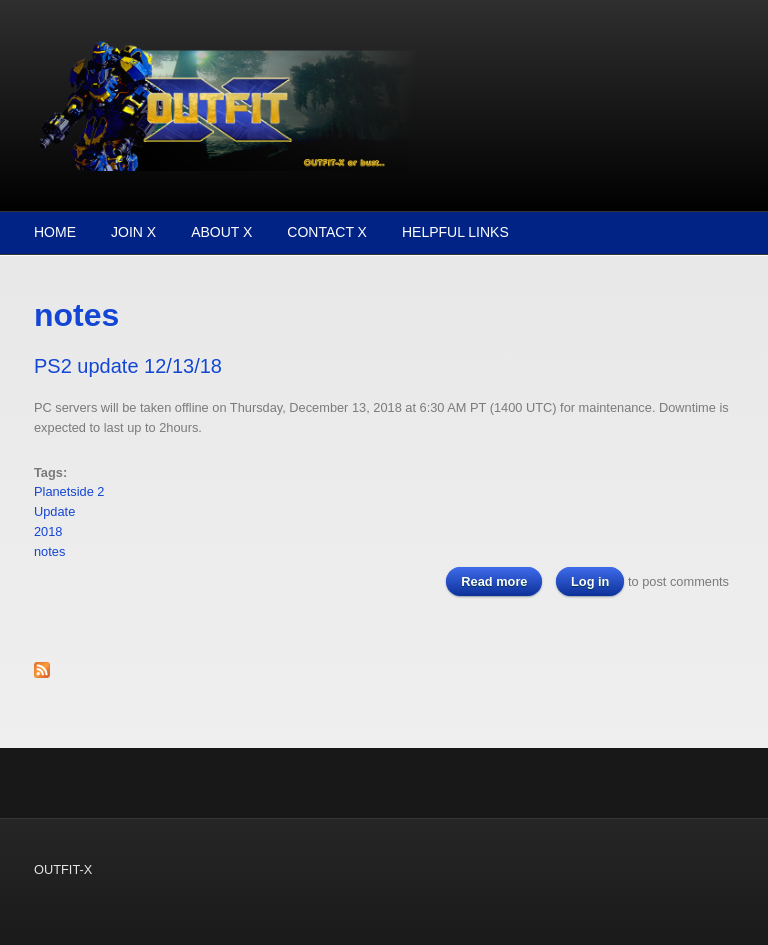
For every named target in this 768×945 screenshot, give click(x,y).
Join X (133, 232)
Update (54, 511)
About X (221, 232)
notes (49, 551)
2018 (48, 531)
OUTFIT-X (63, 869)
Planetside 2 (69, 491)
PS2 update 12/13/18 (128, 366)
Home (55, 232)
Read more (501, 580)
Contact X (327, 232)
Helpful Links (455, 232)
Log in (590, 581)
